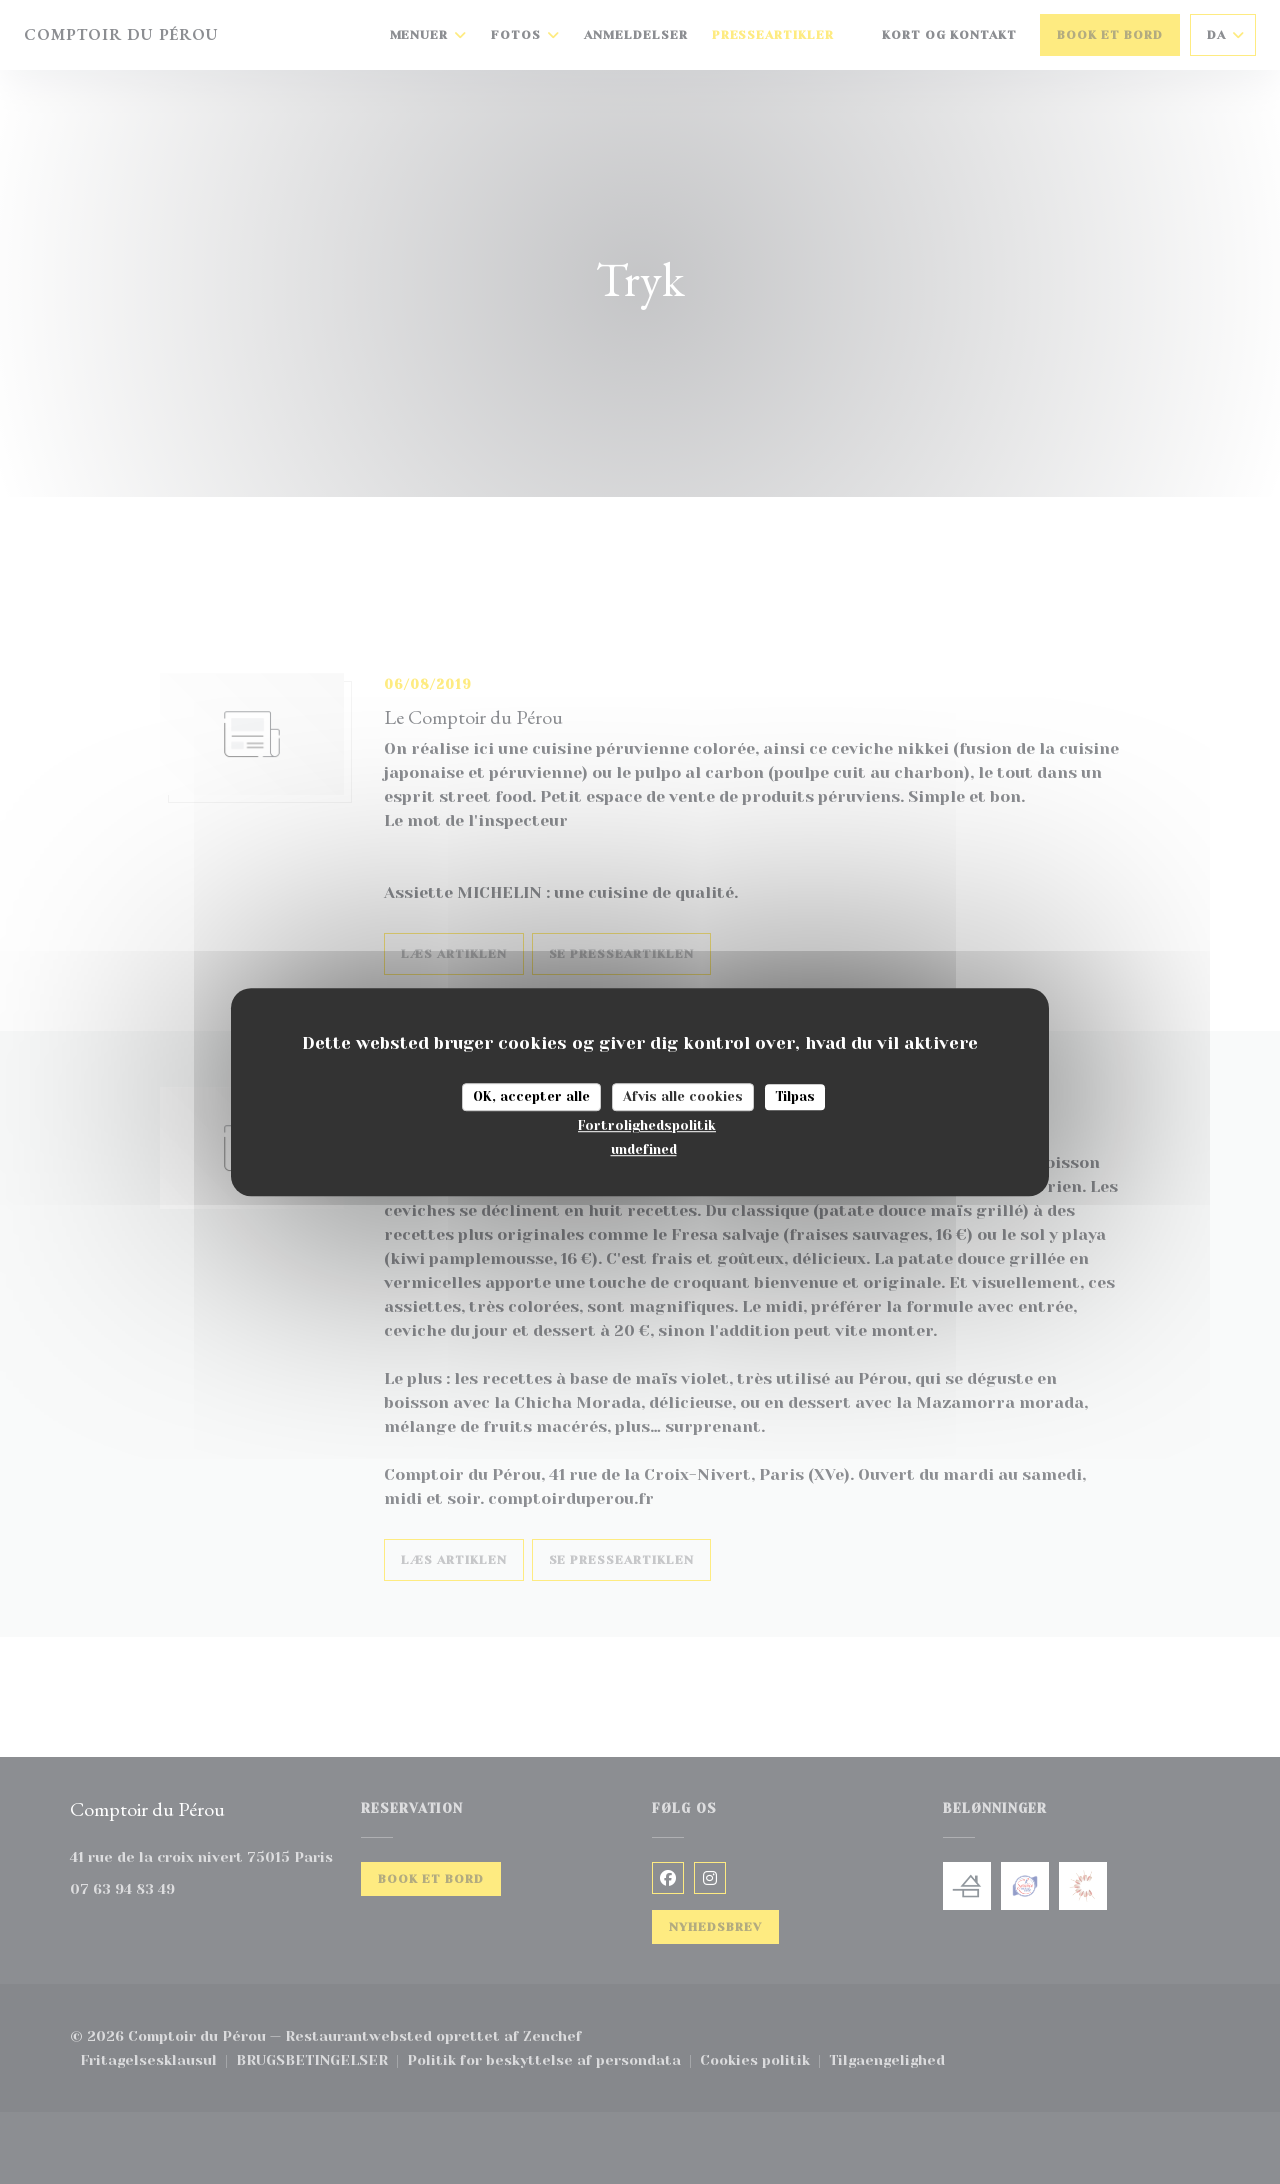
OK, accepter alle (531, 1096)
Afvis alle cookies (683, 1096)
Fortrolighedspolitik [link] (647, 1125)
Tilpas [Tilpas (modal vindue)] (795, 1096)
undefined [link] (644, 1149)
